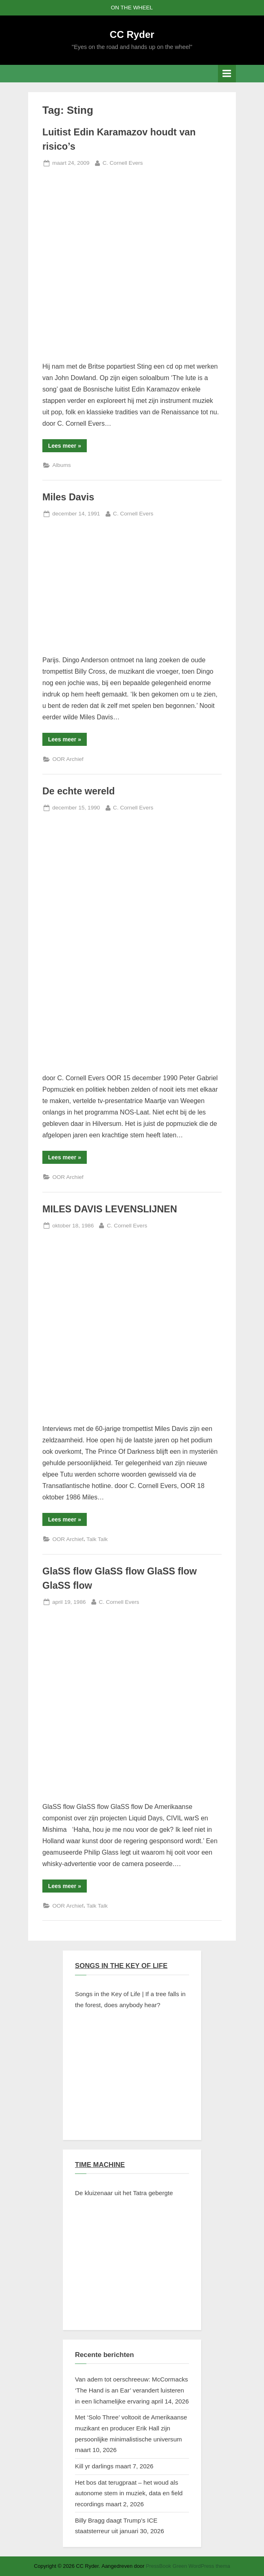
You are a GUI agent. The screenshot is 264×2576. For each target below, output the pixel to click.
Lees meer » (67, 447)
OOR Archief (67, 759)
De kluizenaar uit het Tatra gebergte (124, 2192)
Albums (61, 465)
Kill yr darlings (94, 2466)
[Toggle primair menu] (227, 73)
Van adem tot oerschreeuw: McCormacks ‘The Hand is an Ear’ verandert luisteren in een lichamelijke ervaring (131, 2390)
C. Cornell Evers (123, 162)
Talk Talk (97, 1539)
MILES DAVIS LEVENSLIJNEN (109, 1209)
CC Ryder (132, 34)
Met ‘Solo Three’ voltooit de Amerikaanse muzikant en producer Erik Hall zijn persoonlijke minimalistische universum (131, 2428)
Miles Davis (68, 497)
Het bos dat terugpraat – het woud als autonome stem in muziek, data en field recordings (129, 2493)
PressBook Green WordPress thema (188, 2566)
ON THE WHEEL (132, 7)
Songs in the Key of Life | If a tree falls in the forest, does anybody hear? (130, 1999)
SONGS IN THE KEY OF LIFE (121, 1966)
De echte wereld (78, 791)
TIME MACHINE (100, 2165)
